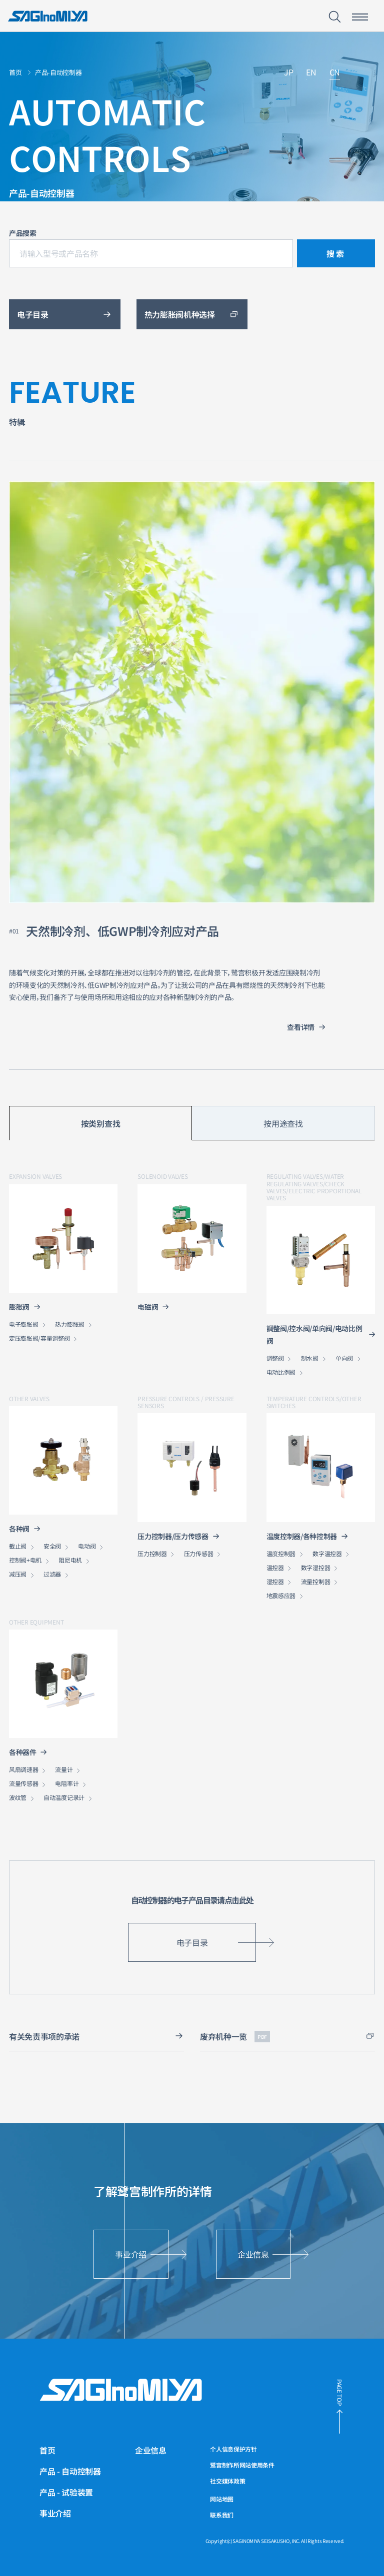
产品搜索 (22, 233)
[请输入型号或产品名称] (151, 253)
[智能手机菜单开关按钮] (360, 16)
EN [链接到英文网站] (311, 72)
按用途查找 (283, 1123)
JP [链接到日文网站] (288, 72)
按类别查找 (100, 1123)
